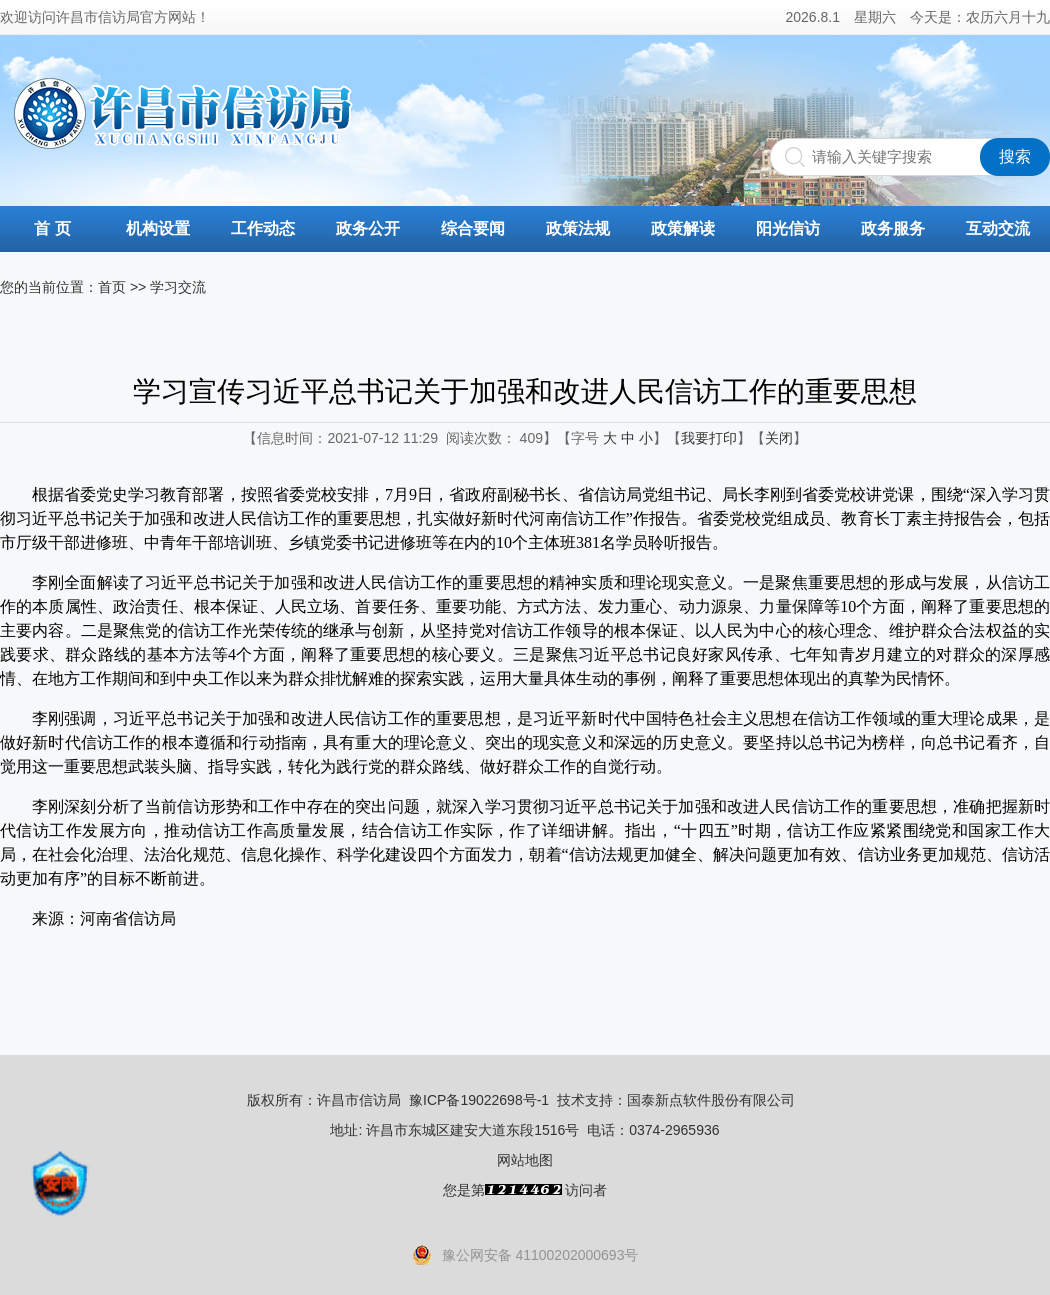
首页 (112, 287)
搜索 (1015, 156)
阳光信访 (788, 228)
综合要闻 (473, 228)
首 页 (52, 228)
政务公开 (368, 228)
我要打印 (709, 438)
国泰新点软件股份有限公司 (711, 1100)
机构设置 (158, 228)
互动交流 (998, 228)
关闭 (779, 438)
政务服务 (893, 228)
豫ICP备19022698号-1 (479, 1100)
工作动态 (263, 228)
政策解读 (683, 228)
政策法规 (578, 228)
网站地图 (525, 1160)
